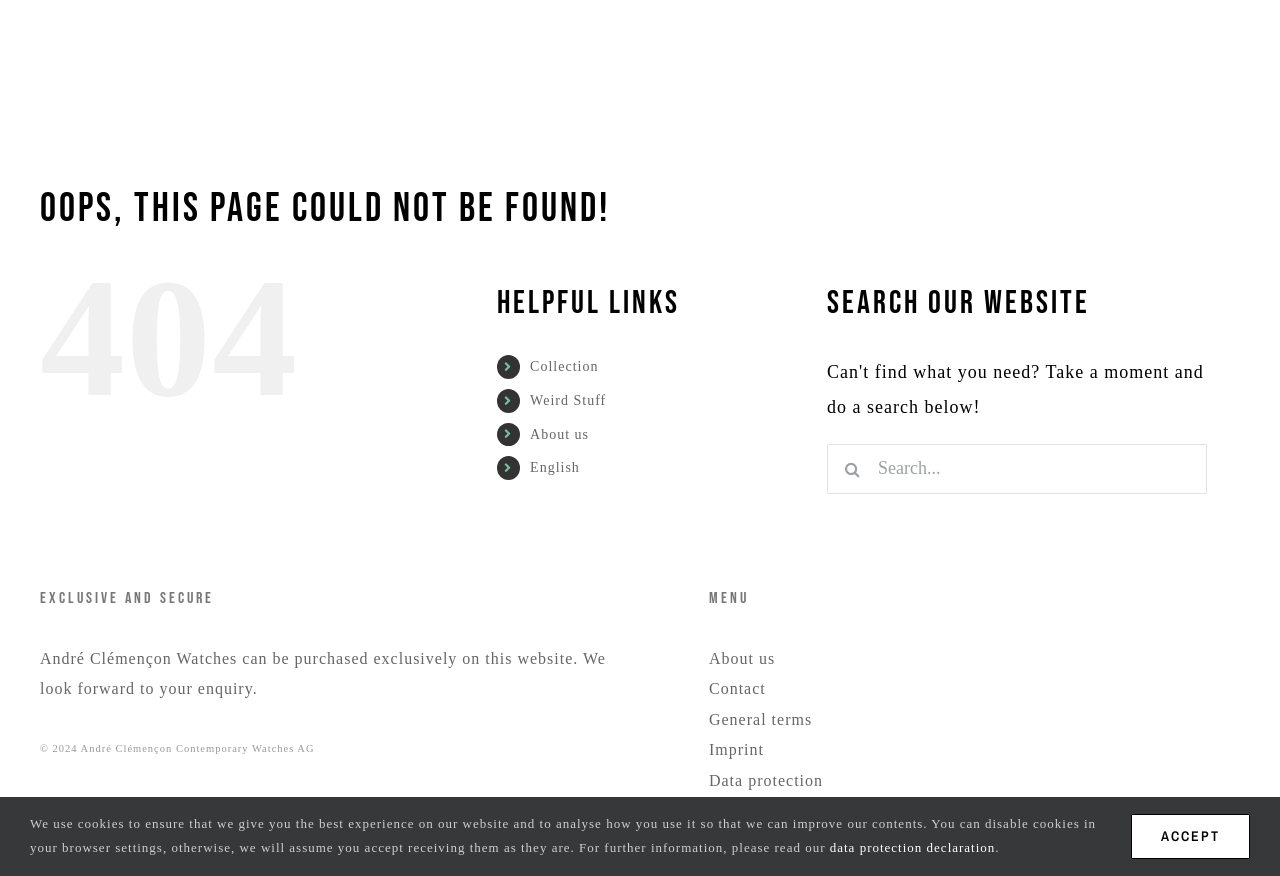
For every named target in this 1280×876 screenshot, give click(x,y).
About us (559, 434)
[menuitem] (889, 62)
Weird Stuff (568, 400)
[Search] (852, 469)
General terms (760, 719)
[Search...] (1017, 469)
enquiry (225, 688)
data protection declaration (913, 847)
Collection (564, 366)
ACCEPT (1190, 836)
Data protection (766, 780)
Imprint (736, 749)
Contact (737, 688)
